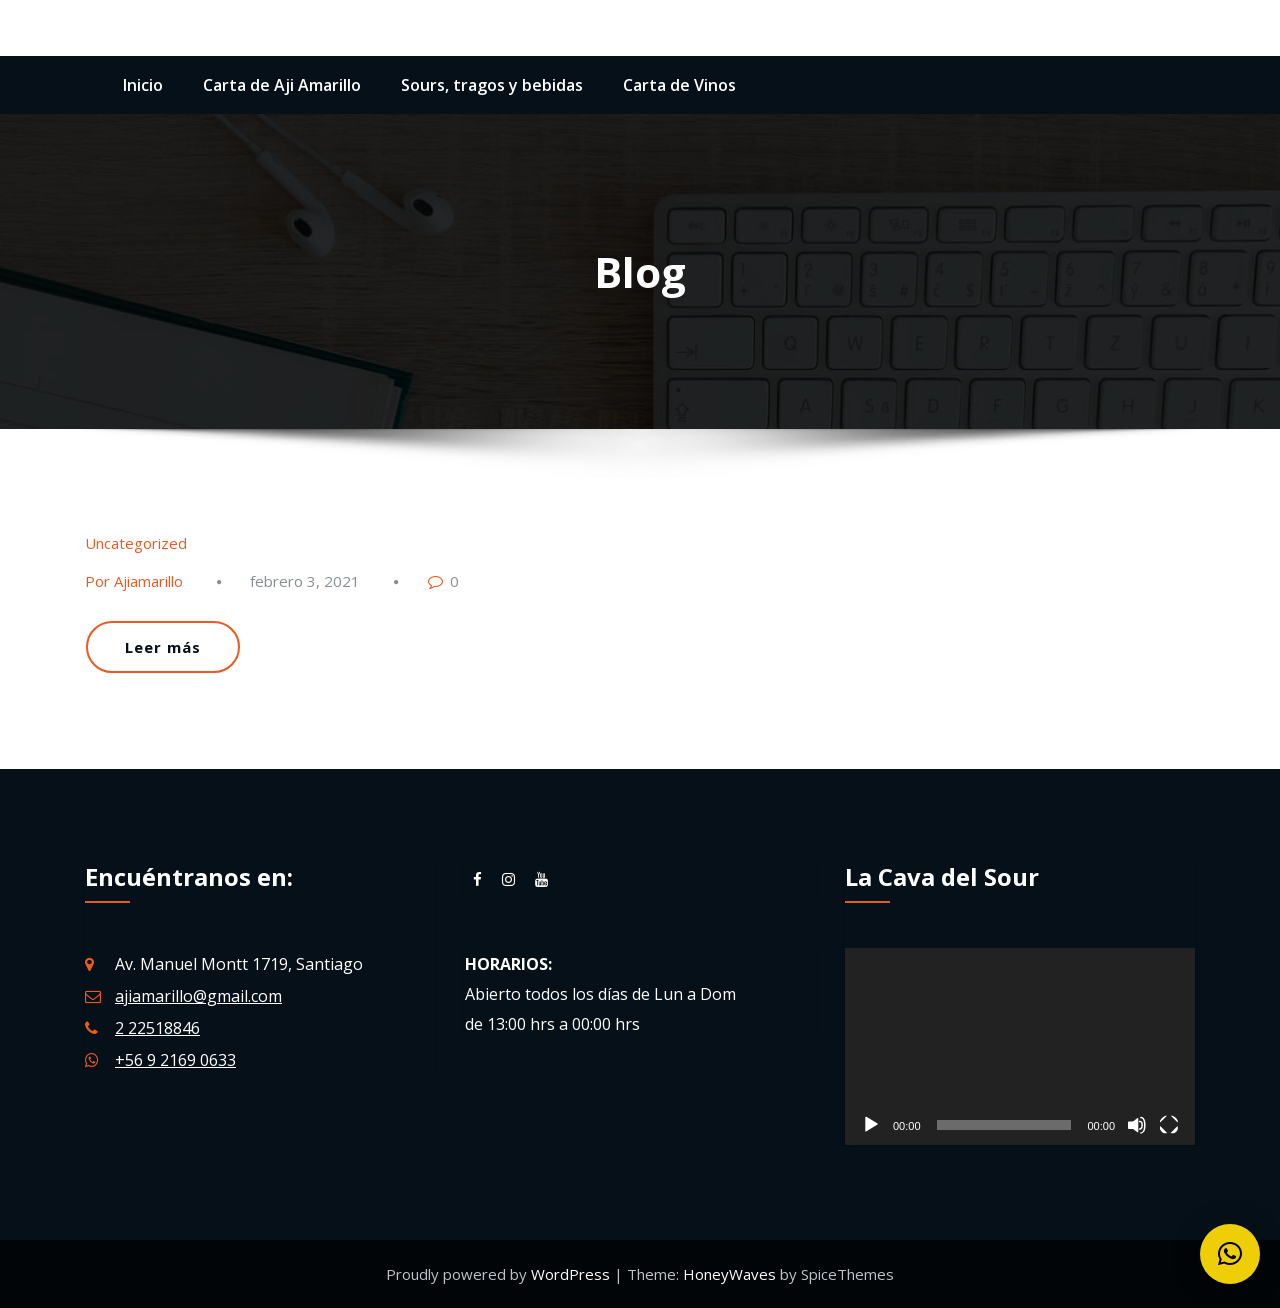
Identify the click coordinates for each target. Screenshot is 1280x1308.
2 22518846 (157, 1028)
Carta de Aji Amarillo (282, 85)
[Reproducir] (871, 1125)
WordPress (572, 1274)
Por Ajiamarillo (134, 581)
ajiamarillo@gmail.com (198, 996)
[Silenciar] (1137, 1125)
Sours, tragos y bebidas (492, 85)
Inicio (143, 85)
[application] (1020, 1046)
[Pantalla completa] (1169, 1125)
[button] (1230, 1254)
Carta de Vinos (679, 85)
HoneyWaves (729, 1274)
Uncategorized (136, 543)
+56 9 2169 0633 (175, 1060)
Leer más (163, 647)
